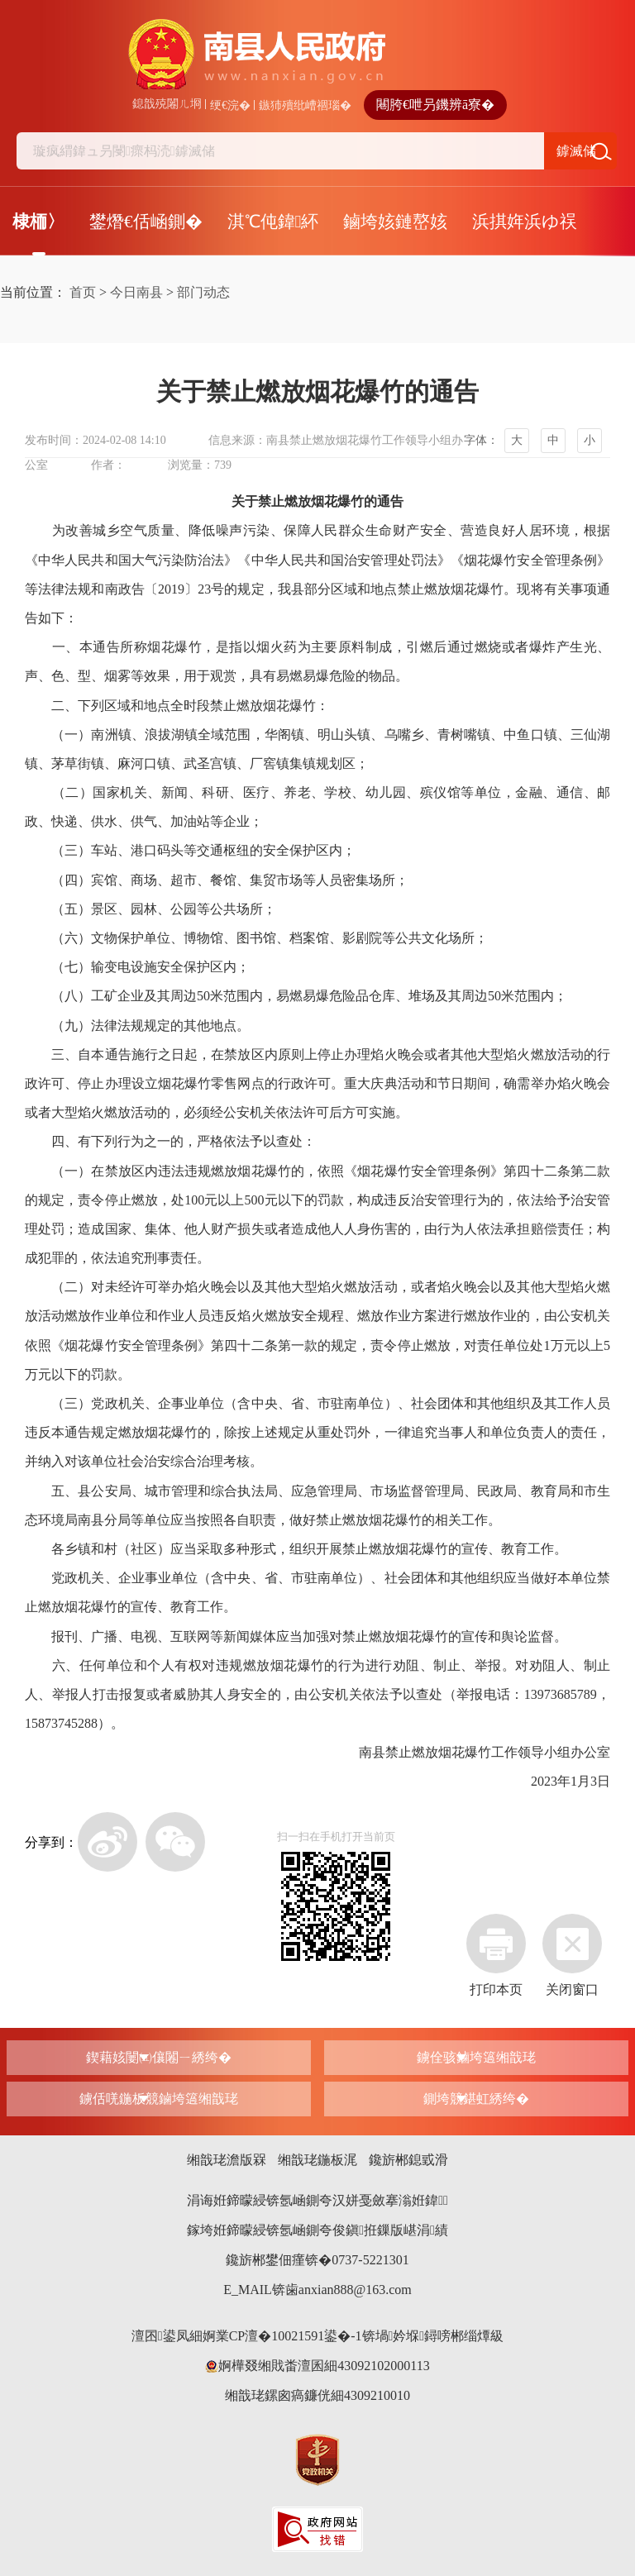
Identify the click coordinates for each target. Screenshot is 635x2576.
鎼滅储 (576, 151)
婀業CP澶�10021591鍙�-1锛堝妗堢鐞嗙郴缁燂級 (353, 2336)
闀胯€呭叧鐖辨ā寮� (435, 105)
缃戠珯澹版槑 (226, 2160)
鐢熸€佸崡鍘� (146, 221)
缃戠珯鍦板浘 (317, 2160)
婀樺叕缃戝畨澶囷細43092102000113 (317, 2366)
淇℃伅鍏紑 (273, 221)
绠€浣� (230, 105)
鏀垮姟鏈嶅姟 (395, 221)
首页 (82, 292)
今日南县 (136, 292)
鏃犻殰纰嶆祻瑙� (305, 105)
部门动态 (203, 292)
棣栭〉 (38, 221)
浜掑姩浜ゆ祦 (524, 221)
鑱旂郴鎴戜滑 (408, 2160)
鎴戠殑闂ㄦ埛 (167, 104)
